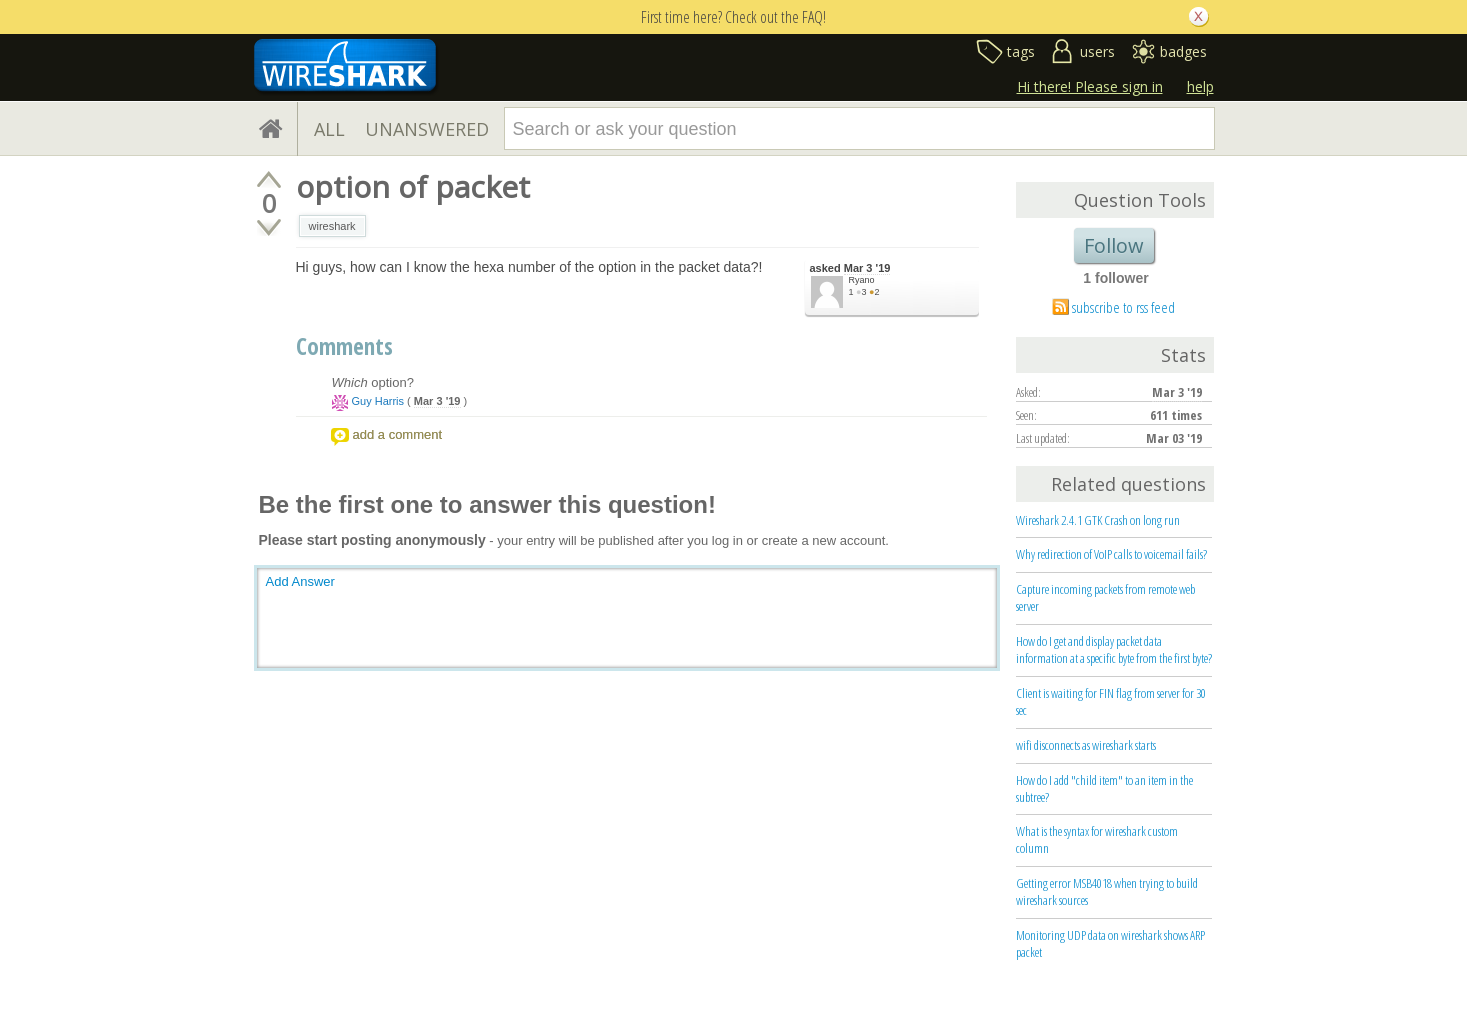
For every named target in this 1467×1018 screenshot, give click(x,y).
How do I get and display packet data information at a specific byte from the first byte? (1114, 649)
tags (1021, 51)
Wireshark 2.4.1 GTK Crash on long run (1098, 520)
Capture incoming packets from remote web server (1105, 597)
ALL (329, 129)
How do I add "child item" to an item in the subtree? (1104, 788)
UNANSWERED (427, 129)
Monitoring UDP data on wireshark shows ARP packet (1110, 943)
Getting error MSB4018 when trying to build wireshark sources (1107, 891)
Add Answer (300, 581)
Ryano (862, 280)
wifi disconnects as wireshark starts (1086, 745)
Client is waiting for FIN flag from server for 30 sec (1111, 701)
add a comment (398, 434)
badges (1183, 51)
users (1097, 51)
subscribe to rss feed (1123, 307)
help (1200, 86)
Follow (1114, 245)
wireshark (332, 226)
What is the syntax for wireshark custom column (1097, 839)
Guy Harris (378, 401)
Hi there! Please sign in (1090, 86)
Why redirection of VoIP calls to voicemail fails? (1111, 554)
